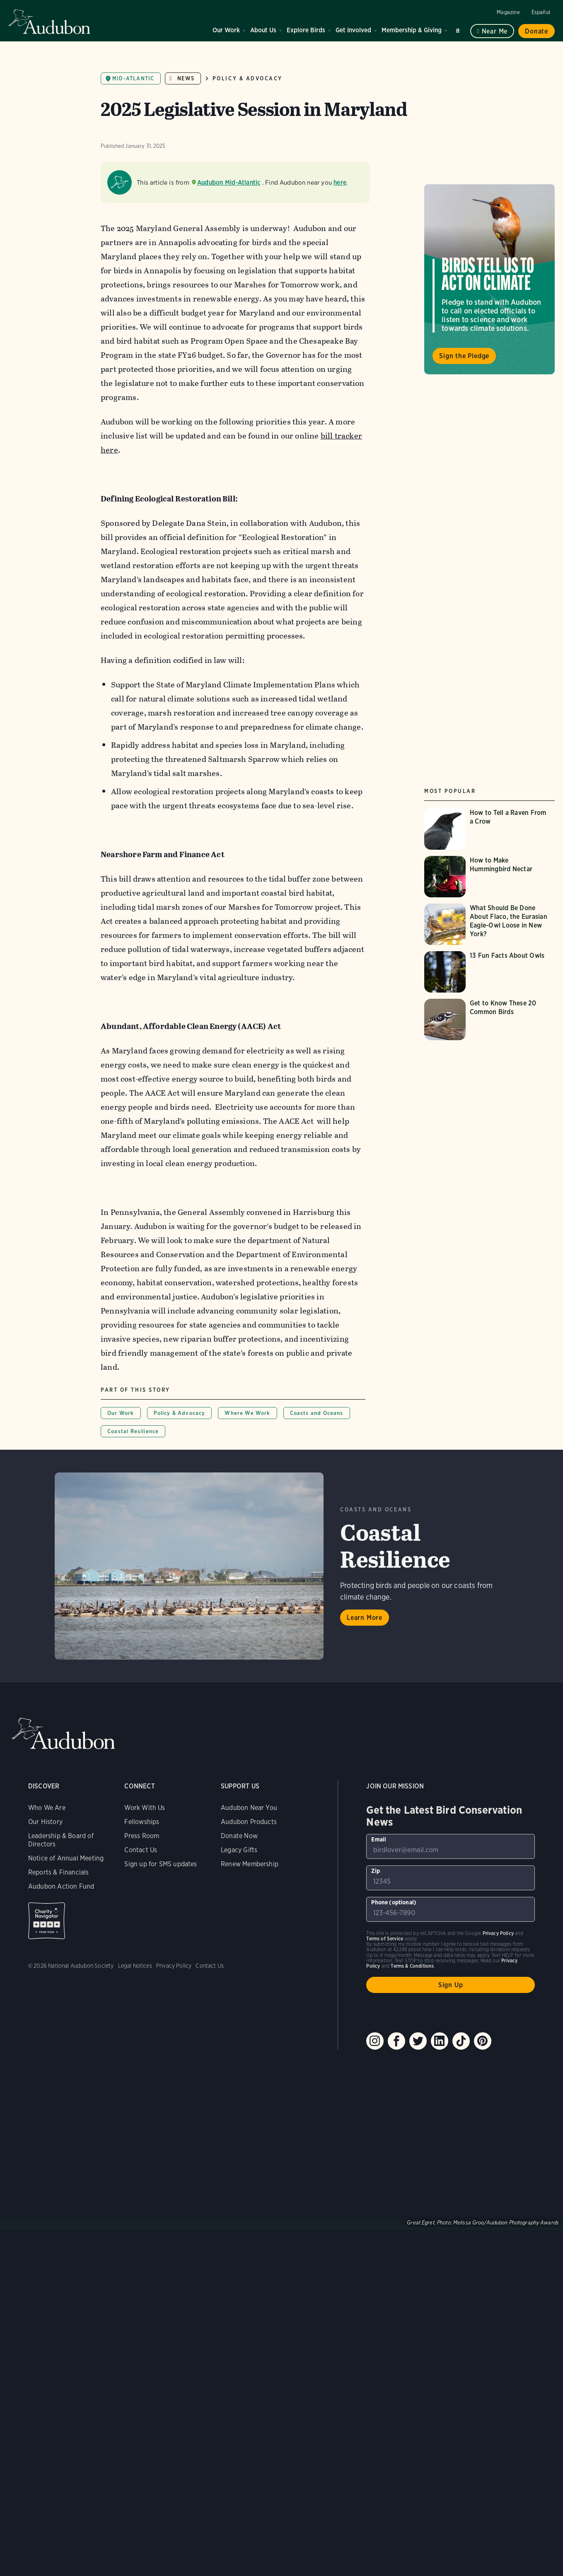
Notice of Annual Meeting (66, 1858)
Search (459, 29)
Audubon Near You (249, 1808)
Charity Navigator (46, 1920)
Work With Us (144, 1808)
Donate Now (239, 1836)
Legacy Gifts (239, 1850)
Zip (375, 1871)
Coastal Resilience (133, 1431)
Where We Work (247, 1413)
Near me (495, 31)
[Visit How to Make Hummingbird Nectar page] (489, 876)
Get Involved (353, 30)
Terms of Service (384, 1938)
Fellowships (141, 1822)
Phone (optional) (393, 1902)
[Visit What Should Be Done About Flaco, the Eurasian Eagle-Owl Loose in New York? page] (489, 924)
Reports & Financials (58, 1872)
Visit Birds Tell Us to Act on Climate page (489, 279)
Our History (45, 1822)
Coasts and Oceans (316, 1413)
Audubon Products (249, 1822)
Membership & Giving (412, 30)
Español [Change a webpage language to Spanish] (541, 12)
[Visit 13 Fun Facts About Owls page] (489, 972)
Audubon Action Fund (61, 1886)
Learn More (364, 1618)
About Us (263, 30)
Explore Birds (306, 30)
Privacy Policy (174, 1965)
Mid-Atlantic (133, 78)
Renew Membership (249, 1864)
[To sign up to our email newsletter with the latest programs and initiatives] (450, 1846)
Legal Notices (135, 1965)
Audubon (49, 21)
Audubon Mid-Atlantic (229, 182)
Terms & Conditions (412, 1966)
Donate (536, 31)
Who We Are (46, 1808)
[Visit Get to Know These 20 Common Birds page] (489, 1019)
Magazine (508, 12)
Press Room (141, 1836)
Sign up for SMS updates (160, 1864)
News (185, 78)
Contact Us (140, 1850)
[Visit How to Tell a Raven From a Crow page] (489, 829)
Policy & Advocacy (248, 78)
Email (378, 1839)
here (339, 182)
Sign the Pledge (464, 356)
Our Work (226, 30)
